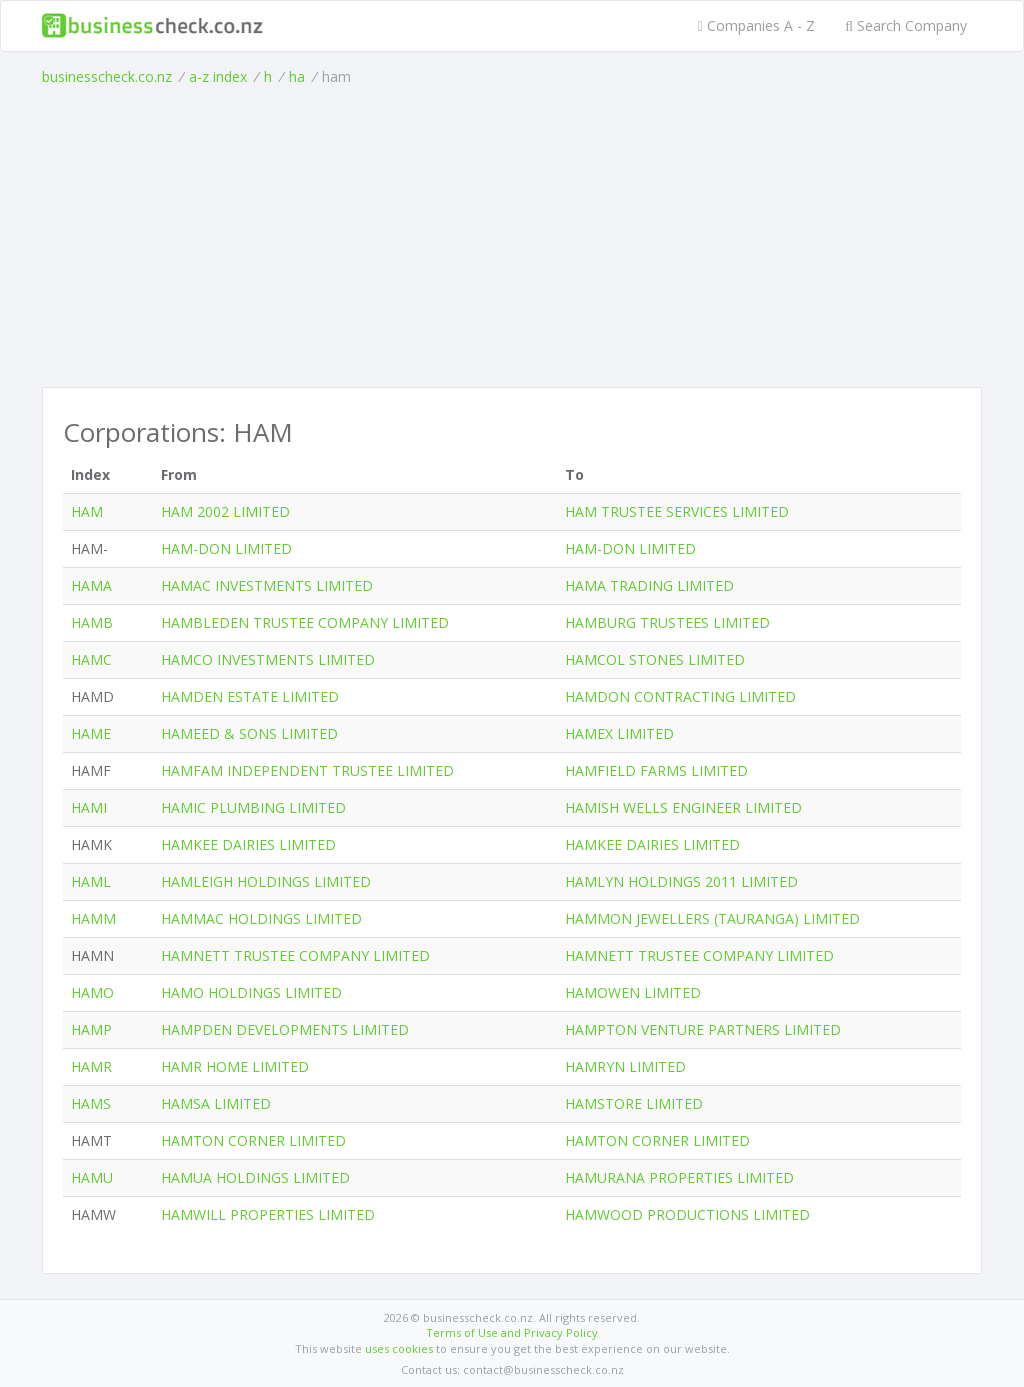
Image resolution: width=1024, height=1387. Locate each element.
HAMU (92, 1177)
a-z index (218, 76)
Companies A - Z (756, 25)
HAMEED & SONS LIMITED (249, 733)
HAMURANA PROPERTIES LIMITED (679, 1177)
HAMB (92, 622)
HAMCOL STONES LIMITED (655, 659)
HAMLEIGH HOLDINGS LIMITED (266, 881)
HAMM (93, 918)
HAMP (91, 1029)
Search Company (906, 25)
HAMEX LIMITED (619, 733)
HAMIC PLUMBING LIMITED (253, 807)
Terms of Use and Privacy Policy (512, 1332)
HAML (91, 881)
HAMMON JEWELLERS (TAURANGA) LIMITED (712, 918)
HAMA (91, 585)
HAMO (92, 992)
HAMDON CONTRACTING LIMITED (680, 696)
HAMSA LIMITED (216, 1103)
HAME (91, 733)
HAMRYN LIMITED (625, 1066)
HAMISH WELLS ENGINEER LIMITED (683, 807)
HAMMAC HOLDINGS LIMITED (261, 918)
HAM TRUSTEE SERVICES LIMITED (677, 511)
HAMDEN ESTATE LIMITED (250, 696)
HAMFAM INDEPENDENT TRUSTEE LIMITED (307, 770)
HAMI (89, 807)
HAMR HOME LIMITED (235, 1066)
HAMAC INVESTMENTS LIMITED (267, 585)
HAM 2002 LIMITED (225, 511)
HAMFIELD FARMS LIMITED (656, 770)
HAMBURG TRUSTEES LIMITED (667, 622)
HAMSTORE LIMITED (634, 1103)
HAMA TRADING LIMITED (649, 585)
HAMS (91, 1103)
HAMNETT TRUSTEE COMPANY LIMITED (295, 955)
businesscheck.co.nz (107, 76)
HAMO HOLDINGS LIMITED (251, 992)
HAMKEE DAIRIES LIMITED (248, 844)
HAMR (91, 1066)
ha (297, 76)
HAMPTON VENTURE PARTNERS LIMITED (703, 1029)
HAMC (91, 659)
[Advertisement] (512, 237)
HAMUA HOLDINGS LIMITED (255, 1177)
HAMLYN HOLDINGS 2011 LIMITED (681, 881)
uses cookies (399, 1348)
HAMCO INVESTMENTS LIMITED (268, 659)
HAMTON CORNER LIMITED (253, 1140)
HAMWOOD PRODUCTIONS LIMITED (687, 1214)
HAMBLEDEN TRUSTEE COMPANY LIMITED (305, 622)
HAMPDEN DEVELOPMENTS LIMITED (285, 1029)
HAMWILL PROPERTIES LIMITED (268, 1214)
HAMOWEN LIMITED (633, 992)
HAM (87, 511)
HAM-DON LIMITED (226, 548)
